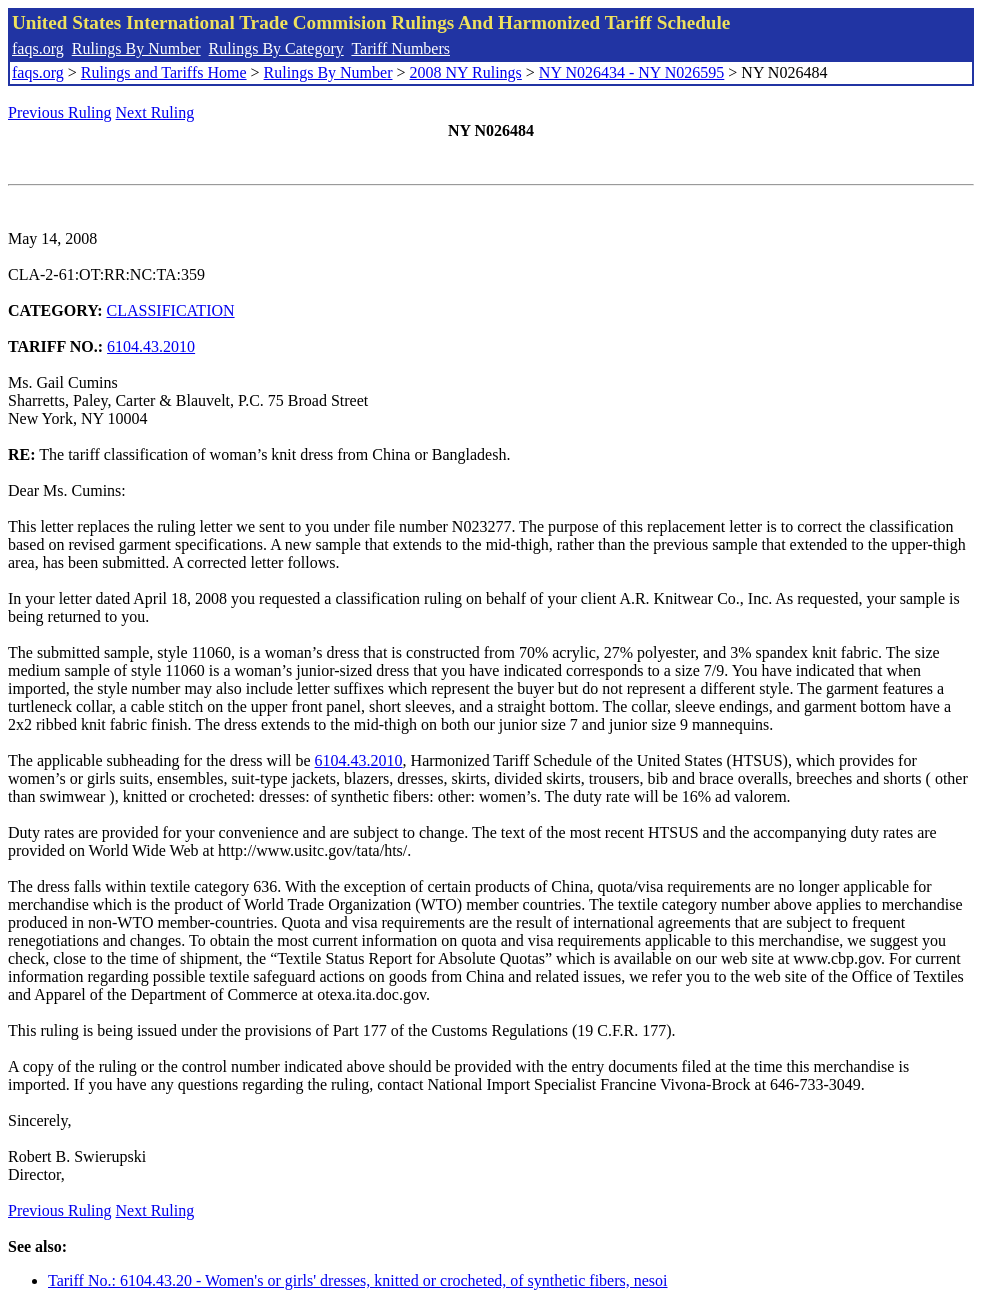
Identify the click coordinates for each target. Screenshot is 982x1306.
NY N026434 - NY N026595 (631, 72)
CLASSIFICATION (171, 310)
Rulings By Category (276, 48)
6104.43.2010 (151, 346)
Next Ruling (155, 112)
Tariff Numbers (400, 48)
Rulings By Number (136, 48)
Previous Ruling (60, 112)
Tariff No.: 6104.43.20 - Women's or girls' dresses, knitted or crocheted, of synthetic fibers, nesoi (358, 1280)
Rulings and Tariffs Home (164, 72)
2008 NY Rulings (466, 72)
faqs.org (38, 48)
